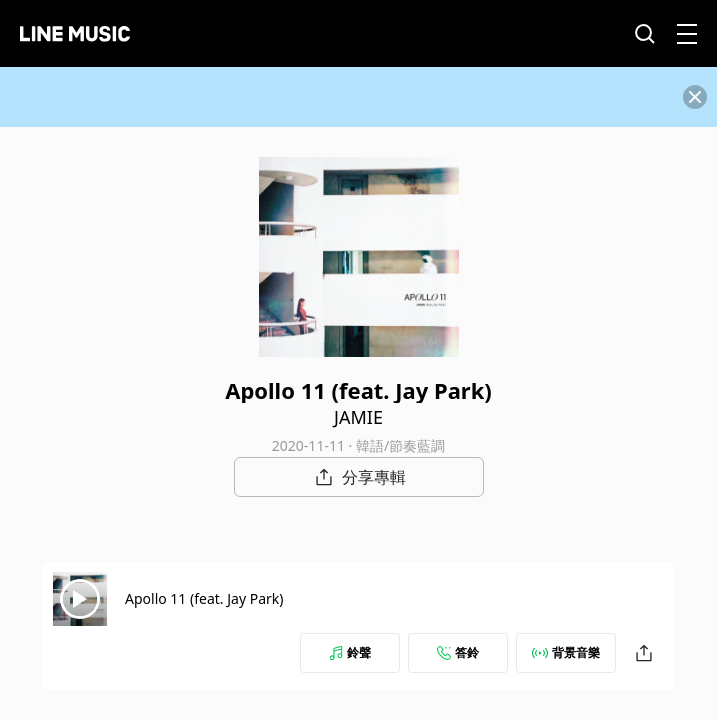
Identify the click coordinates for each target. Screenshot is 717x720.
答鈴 (458, 652)
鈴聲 (350, 652)
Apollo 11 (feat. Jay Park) (204, 598)
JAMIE (358, 417)
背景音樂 (566, 652)
